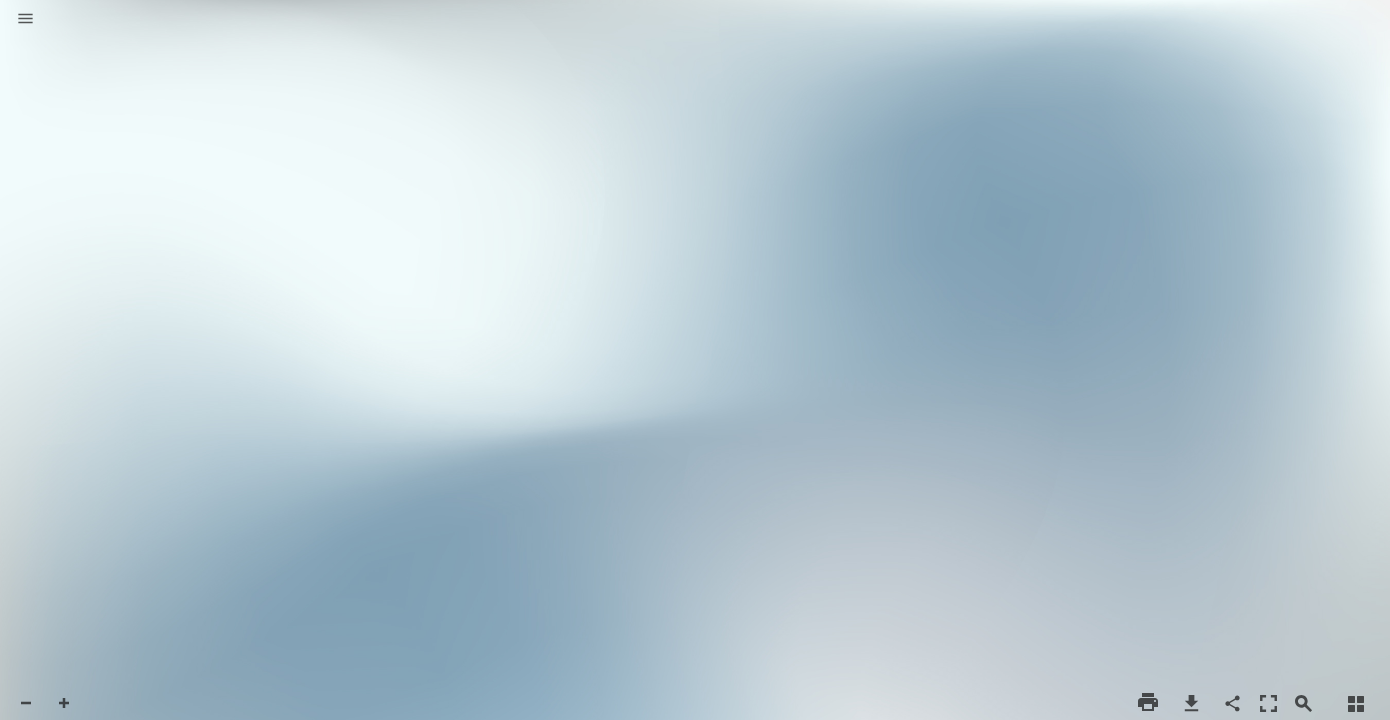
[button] (25, 20)
